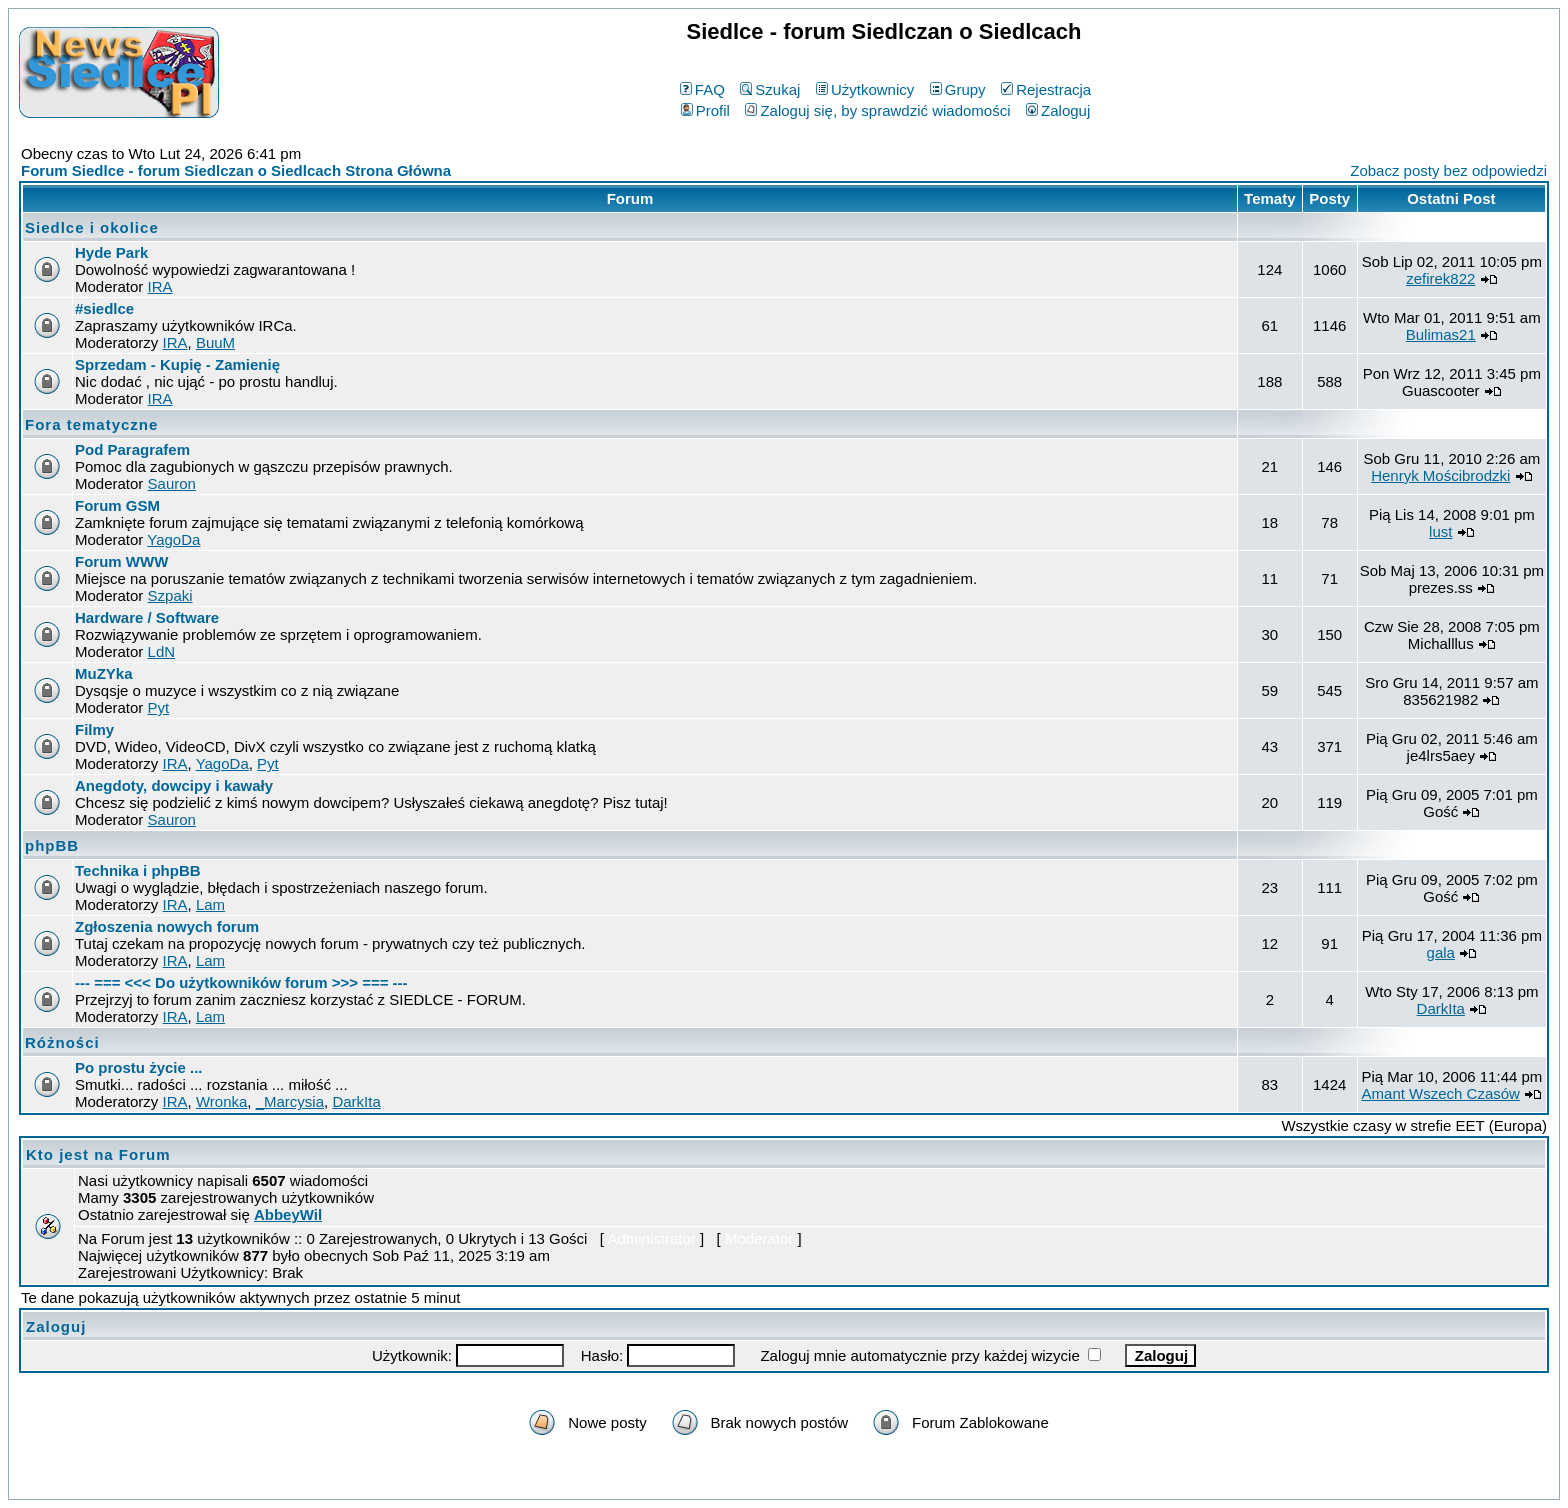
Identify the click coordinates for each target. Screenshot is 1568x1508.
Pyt (159, 707)
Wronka (221, 1101)
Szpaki (170, 595)
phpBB (52, 845)
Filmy (94, 729)
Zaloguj (1058, 110)
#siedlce (104, 308)
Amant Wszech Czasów (1441, 1093)
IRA (160, 286)
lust (1440, 531)
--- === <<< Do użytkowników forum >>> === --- (241, 982)
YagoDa (173, 539)
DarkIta (1441, 1008)
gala (1441, 952)
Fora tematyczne (91, 424)
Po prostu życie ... (139, 1067)
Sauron (172, 483)
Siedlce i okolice (92, 227)
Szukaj (770, 89)
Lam (210, 904)
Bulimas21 (1441, 334)
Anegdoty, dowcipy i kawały (174, 785)
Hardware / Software (147, 617)
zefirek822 (1440, 278)
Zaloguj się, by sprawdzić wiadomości (877, 110)
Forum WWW (121, 561)
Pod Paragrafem (132, 449)
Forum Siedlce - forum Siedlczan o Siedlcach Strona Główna (236, 170)
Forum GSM (117, 505)
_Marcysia (290, 1101)
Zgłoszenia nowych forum (167, 926)
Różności (62, 1042)
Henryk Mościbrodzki (1440, 475)
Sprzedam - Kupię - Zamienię (177, 364)
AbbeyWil (288, 1214)
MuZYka (104, 673)
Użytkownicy (865, 89)
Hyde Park (111, 252)
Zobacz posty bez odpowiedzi (1448, 170)
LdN (162, 651)
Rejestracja (1046, 89)
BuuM (215, 342)
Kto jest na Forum (98, 1154)
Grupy (958, 89)
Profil (705, 110)
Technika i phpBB (138, 870)
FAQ (702, 89)
